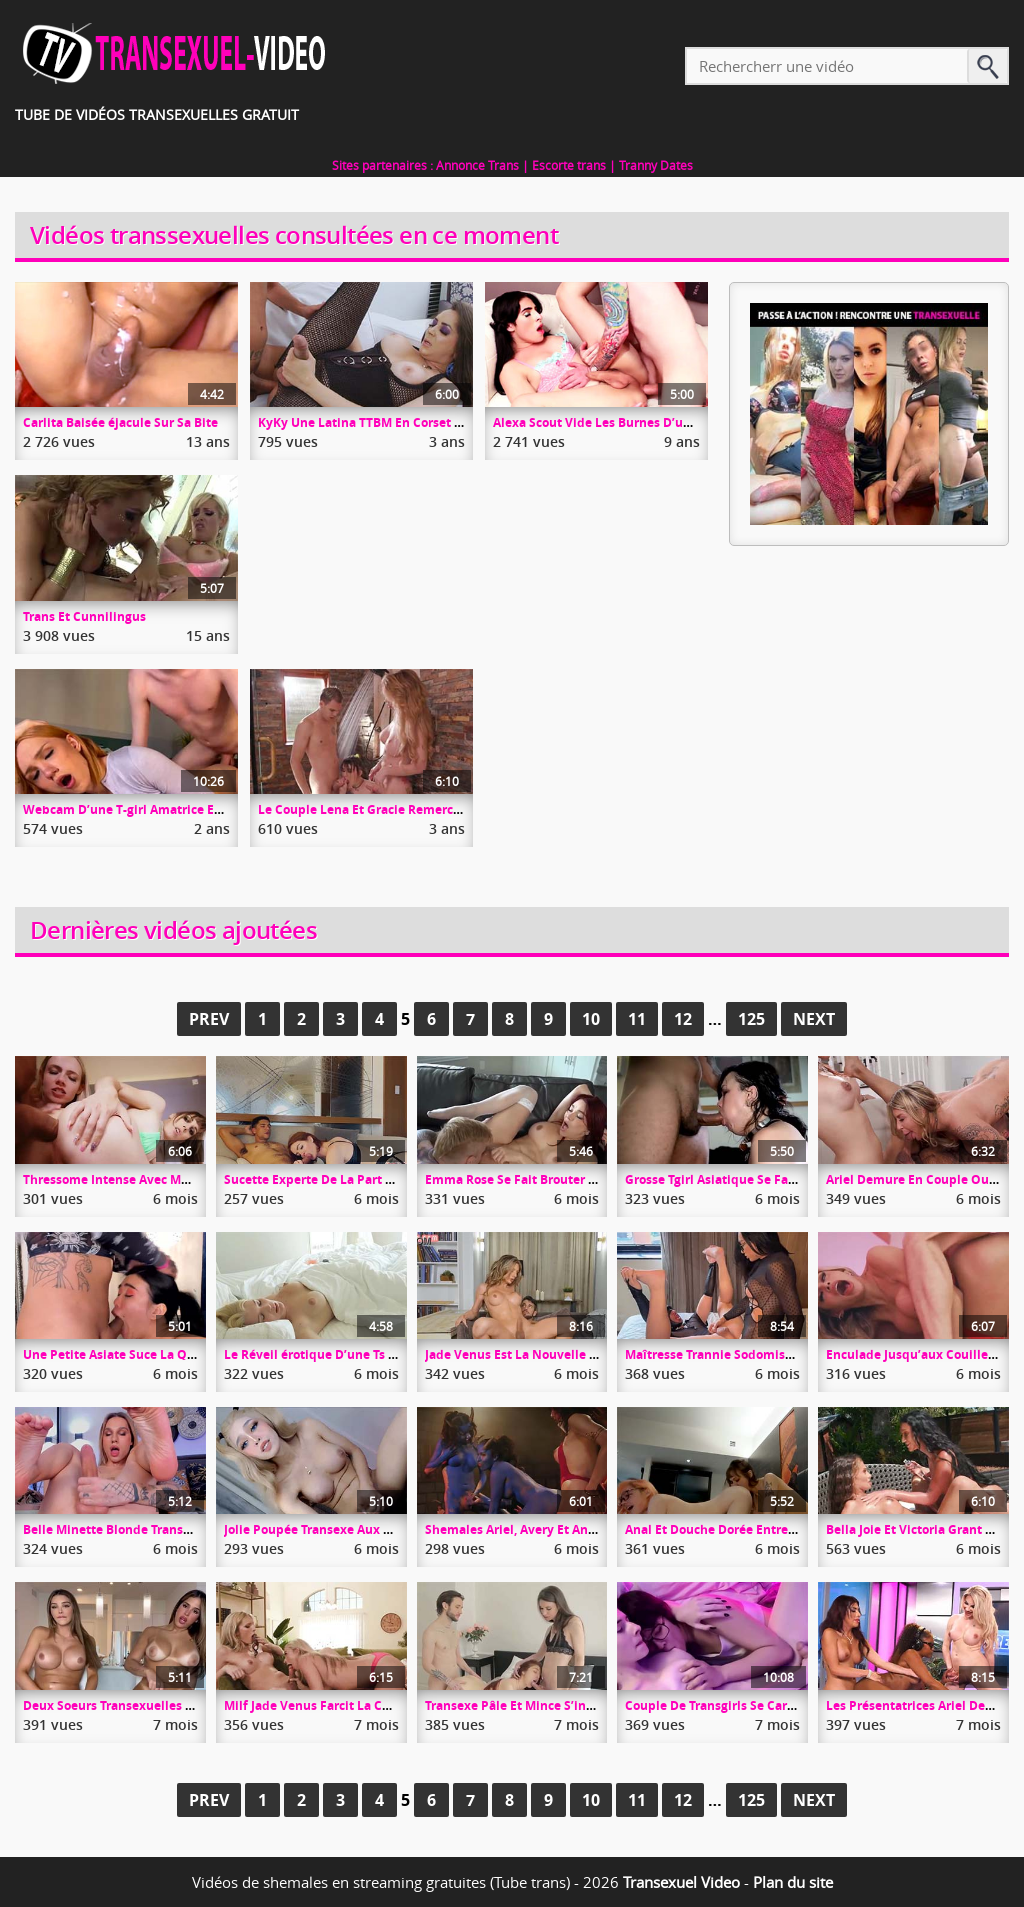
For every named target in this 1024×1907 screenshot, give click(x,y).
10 (591, 1019)
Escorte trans (569, 165)
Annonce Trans (477, 165)
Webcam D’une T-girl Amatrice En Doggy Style (159, 809)
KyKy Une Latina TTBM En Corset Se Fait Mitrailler (405, 422)
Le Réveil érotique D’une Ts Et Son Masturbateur (367, 1354)
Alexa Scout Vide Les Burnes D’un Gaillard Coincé (639, 422)
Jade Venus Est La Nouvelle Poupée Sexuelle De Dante (585, 1354)
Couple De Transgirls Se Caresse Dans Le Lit (753, 1705)
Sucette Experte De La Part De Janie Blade (347, 1179)
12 (683, 1019)
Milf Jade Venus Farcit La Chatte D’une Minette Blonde (385, 1705)
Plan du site (793, 1882)
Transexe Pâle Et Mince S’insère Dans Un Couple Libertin (592, 1705)
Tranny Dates (656, 165)
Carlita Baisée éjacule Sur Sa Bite (120, 422)
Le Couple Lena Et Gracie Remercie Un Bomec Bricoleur (421, 809)
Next (814, 1019)
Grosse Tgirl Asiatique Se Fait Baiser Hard (747, 1179)
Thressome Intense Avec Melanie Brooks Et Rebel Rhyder (191, 1179)
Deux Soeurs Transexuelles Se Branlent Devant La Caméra (194, 1705)
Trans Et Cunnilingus (84, 616)
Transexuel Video (681, 1882)
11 (637, 1019)
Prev (209, 1019)
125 (751, 1019)
